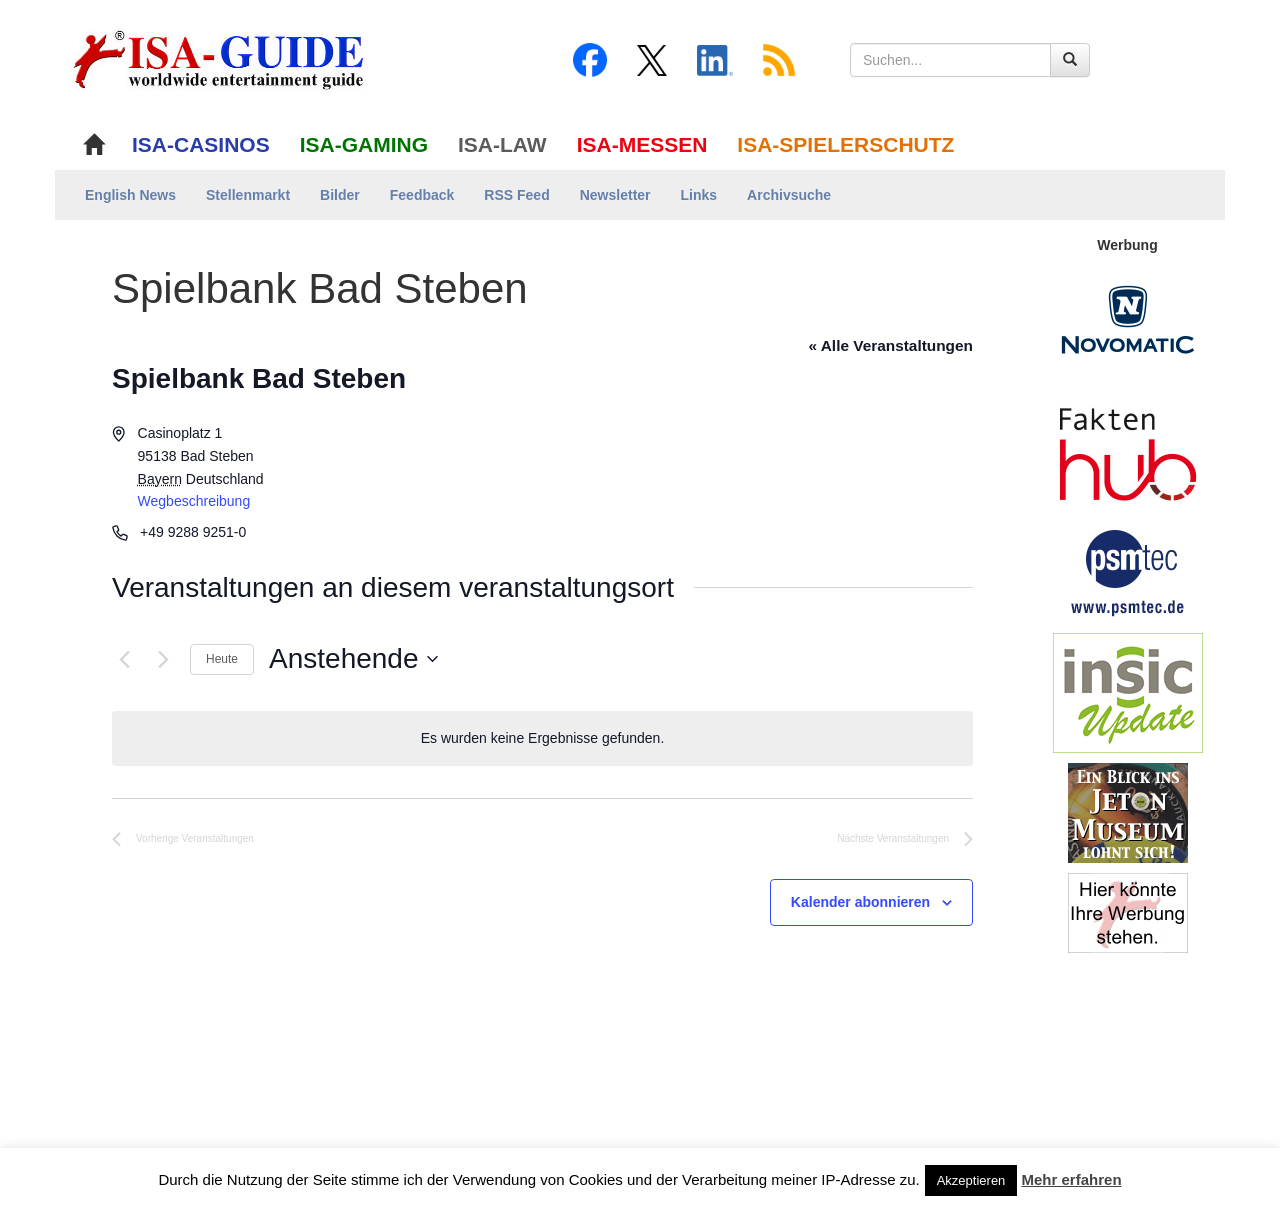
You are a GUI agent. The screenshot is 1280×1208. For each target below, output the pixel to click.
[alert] (542, 738)
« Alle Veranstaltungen (890, 345)
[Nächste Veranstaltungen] (163, 659)
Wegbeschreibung (194, 501)
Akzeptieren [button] (971, 1180)
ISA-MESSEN (642, 144)
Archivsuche (789, 195)
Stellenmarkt (248, 195)
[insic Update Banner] (1128, 692)
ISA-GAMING (364, 144)
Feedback (422, 195)
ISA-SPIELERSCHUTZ (845, 144)
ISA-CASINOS (201, 144)
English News (130, 195)
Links (699, 195)
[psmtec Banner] (1128, 570)
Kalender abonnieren (860, 902)
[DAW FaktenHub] (1128, 449)
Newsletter (615, 195)
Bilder (340, 195)
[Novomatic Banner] (1128, 319)
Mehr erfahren (1072, 1179)
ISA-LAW (502, 144)
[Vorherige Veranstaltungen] (124, 659)
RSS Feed (516, 195)
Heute (222, 659)
